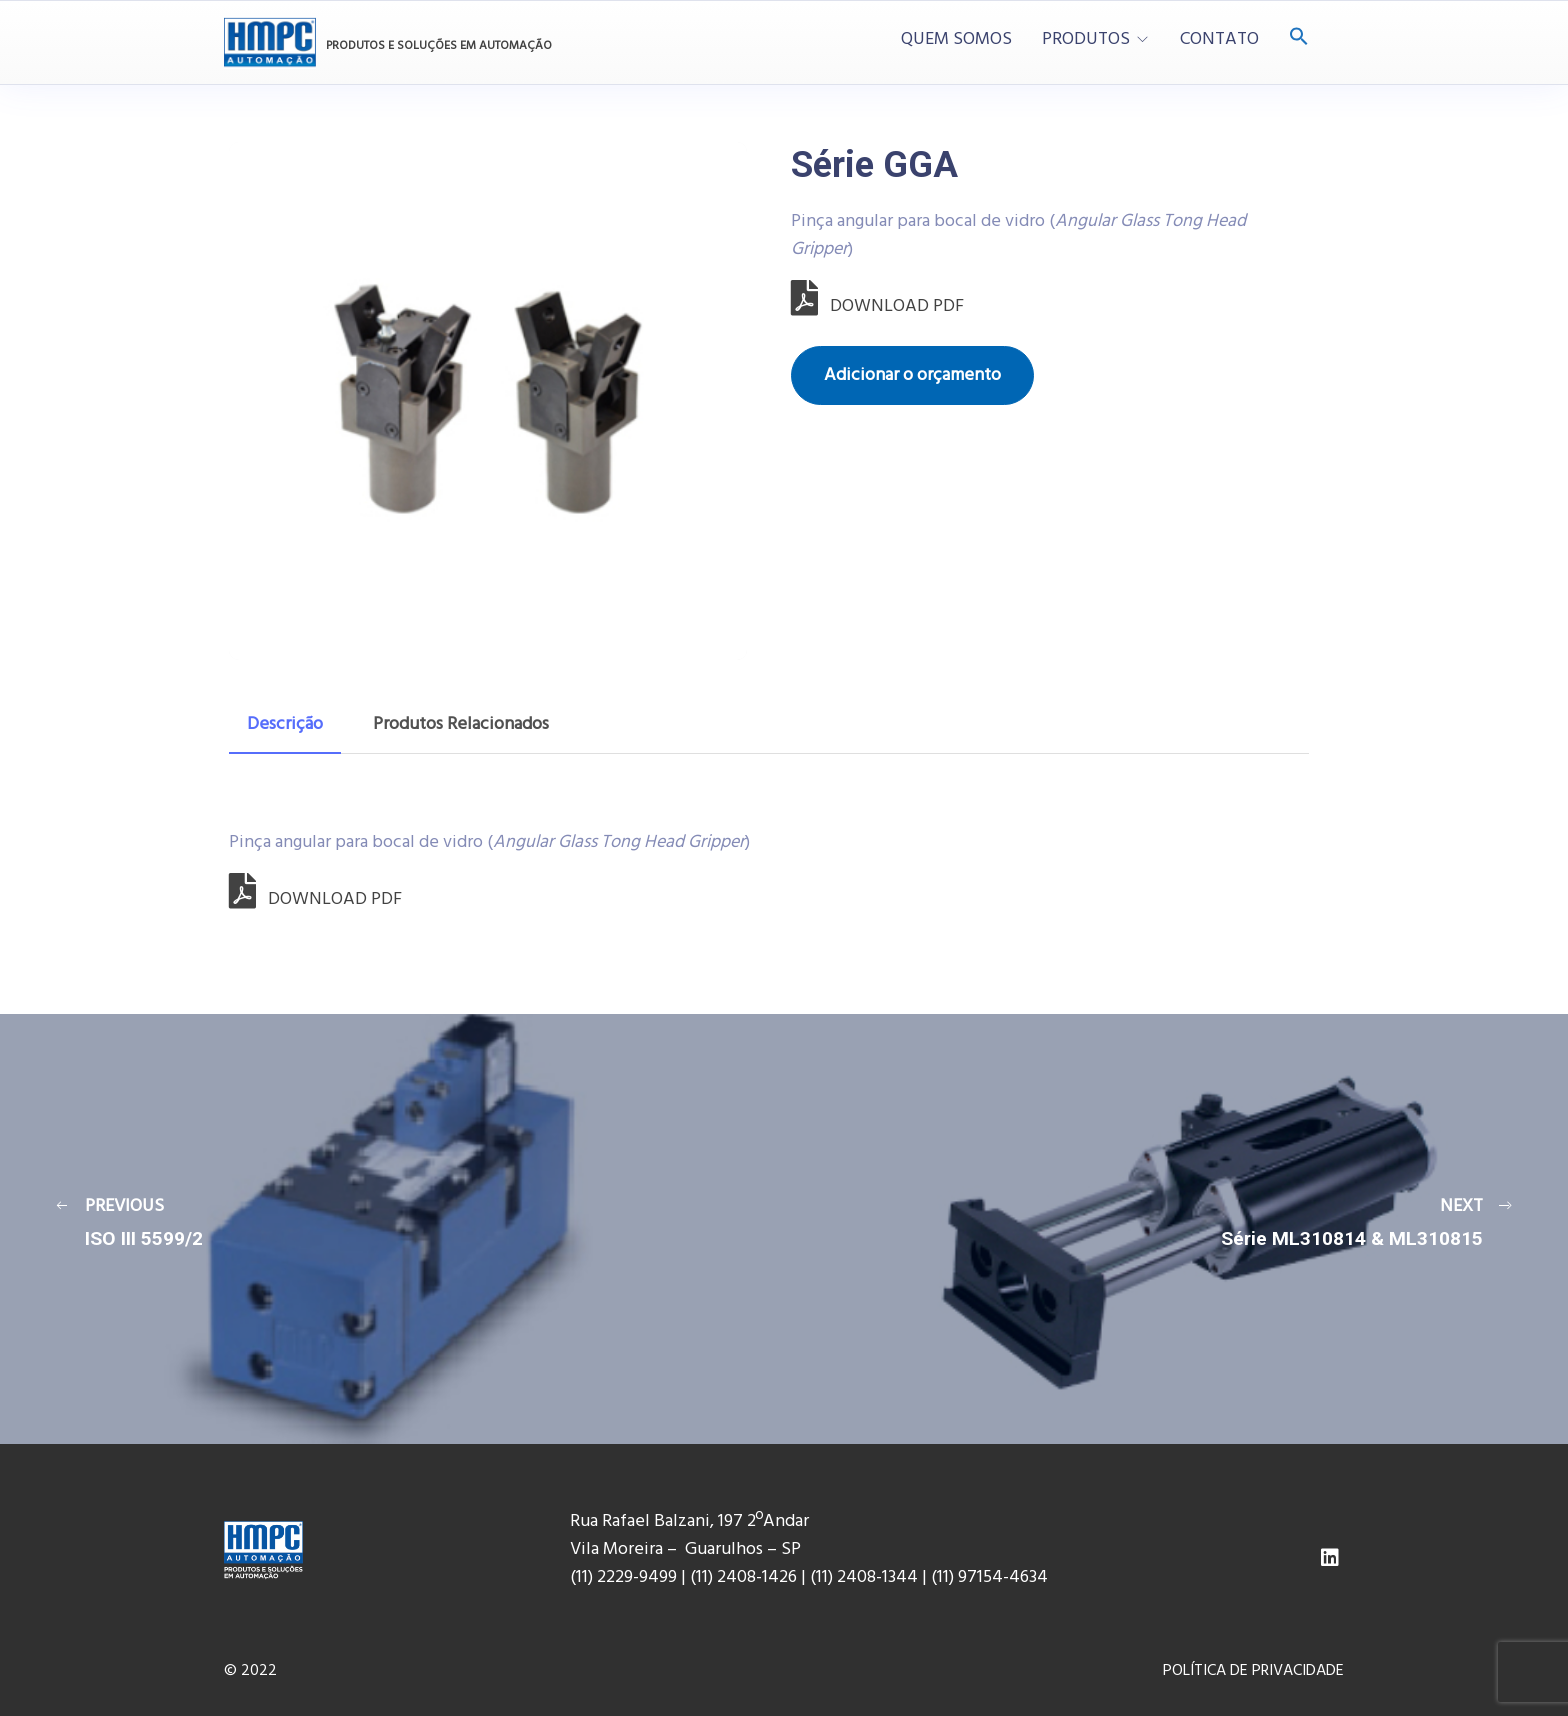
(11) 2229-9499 (623, 1577)
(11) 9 (949, 1577)
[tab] (285, 725)
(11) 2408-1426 (743, 1577)
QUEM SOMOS (956, 40)
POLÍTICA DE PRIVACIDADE (1253, 1671)
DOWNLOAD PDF (877, 306)
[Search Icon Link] (1299, 38)
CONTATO (1219, 40)
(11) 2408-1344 (866, 1577)
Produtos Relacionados (461, 724)
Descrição (285, 724)
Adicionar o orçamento (912, 375)
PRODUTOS (1086, 40)
